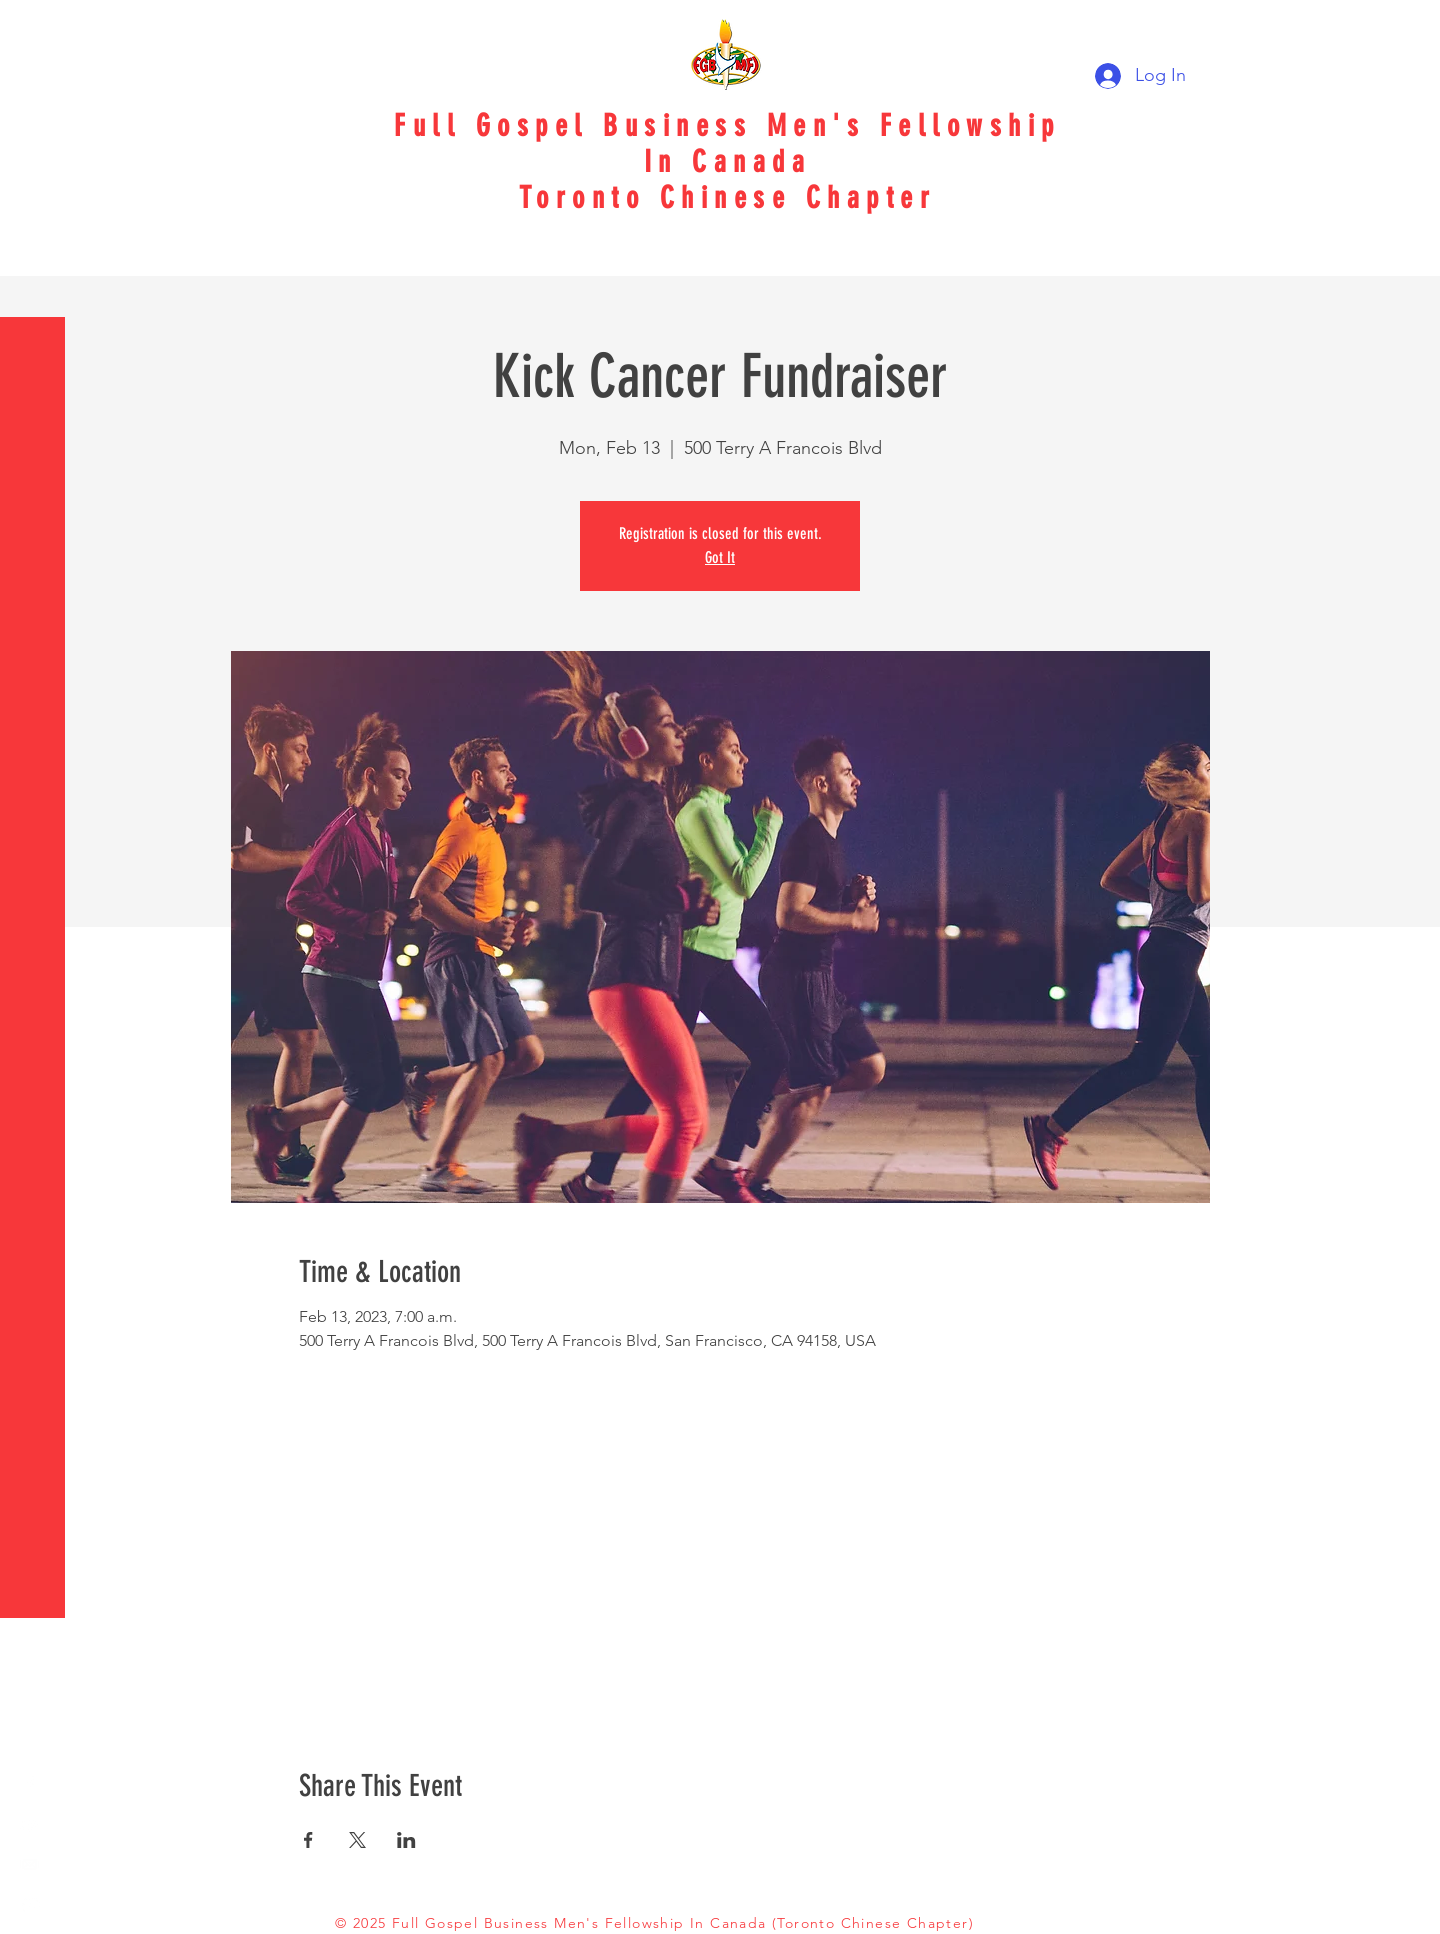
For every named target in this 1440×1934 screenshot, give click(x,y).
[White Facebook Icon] (30, 1784)
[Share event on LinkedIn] (406, 1840)
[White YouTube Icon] (30, 1824)
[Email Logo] (30, 1864)
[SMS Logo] (30, 1904)
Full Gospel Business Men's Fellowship (727, 126)
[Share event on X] (357, 1840)
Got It (720, 557)
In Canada (728, 162)
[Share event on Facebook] (308, 1840)
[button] (34, 29)
